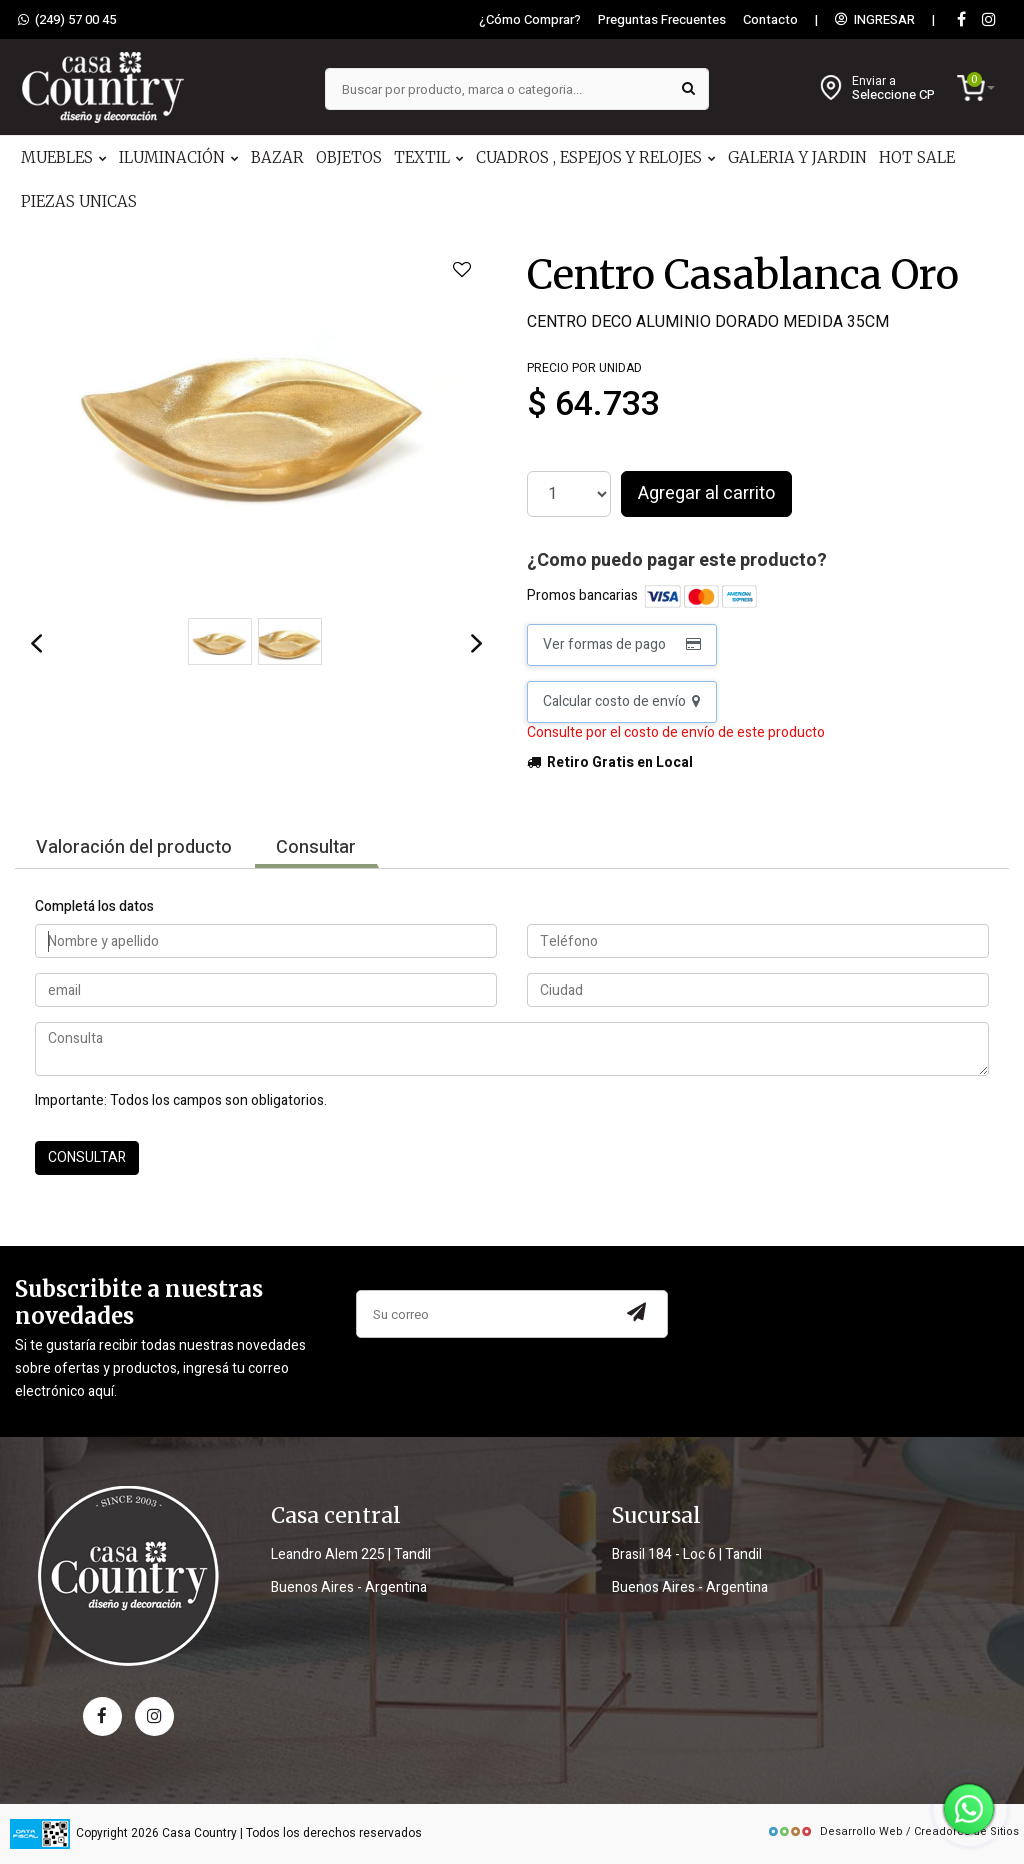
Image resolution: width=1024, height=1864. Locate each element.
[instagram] (989, 20)
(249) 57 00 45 (67, 20)
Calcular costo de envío (621, 701)
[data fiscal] (40, 1833)
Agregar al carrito (706, 493)
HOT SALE (917, 157)
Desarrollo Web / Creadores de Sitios (893, 1831)
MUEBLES (64, 157)
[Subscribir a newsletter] (637, 1314)
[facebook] (102, 1716)
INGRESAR (875, 20)
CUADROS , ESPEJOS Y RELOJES (596, 157)
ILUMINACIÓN (179, 157)
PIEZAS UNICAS (79, 201)
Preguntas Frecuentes (662, 20)
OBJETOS (349, 157)
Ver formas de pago (622, 644)
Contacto (770, 20)
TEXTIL (429, 157)
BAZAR (277, 157)
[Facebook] (961, 20)
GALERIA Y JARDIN (797, 157)
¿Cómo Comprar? (530, 20)
